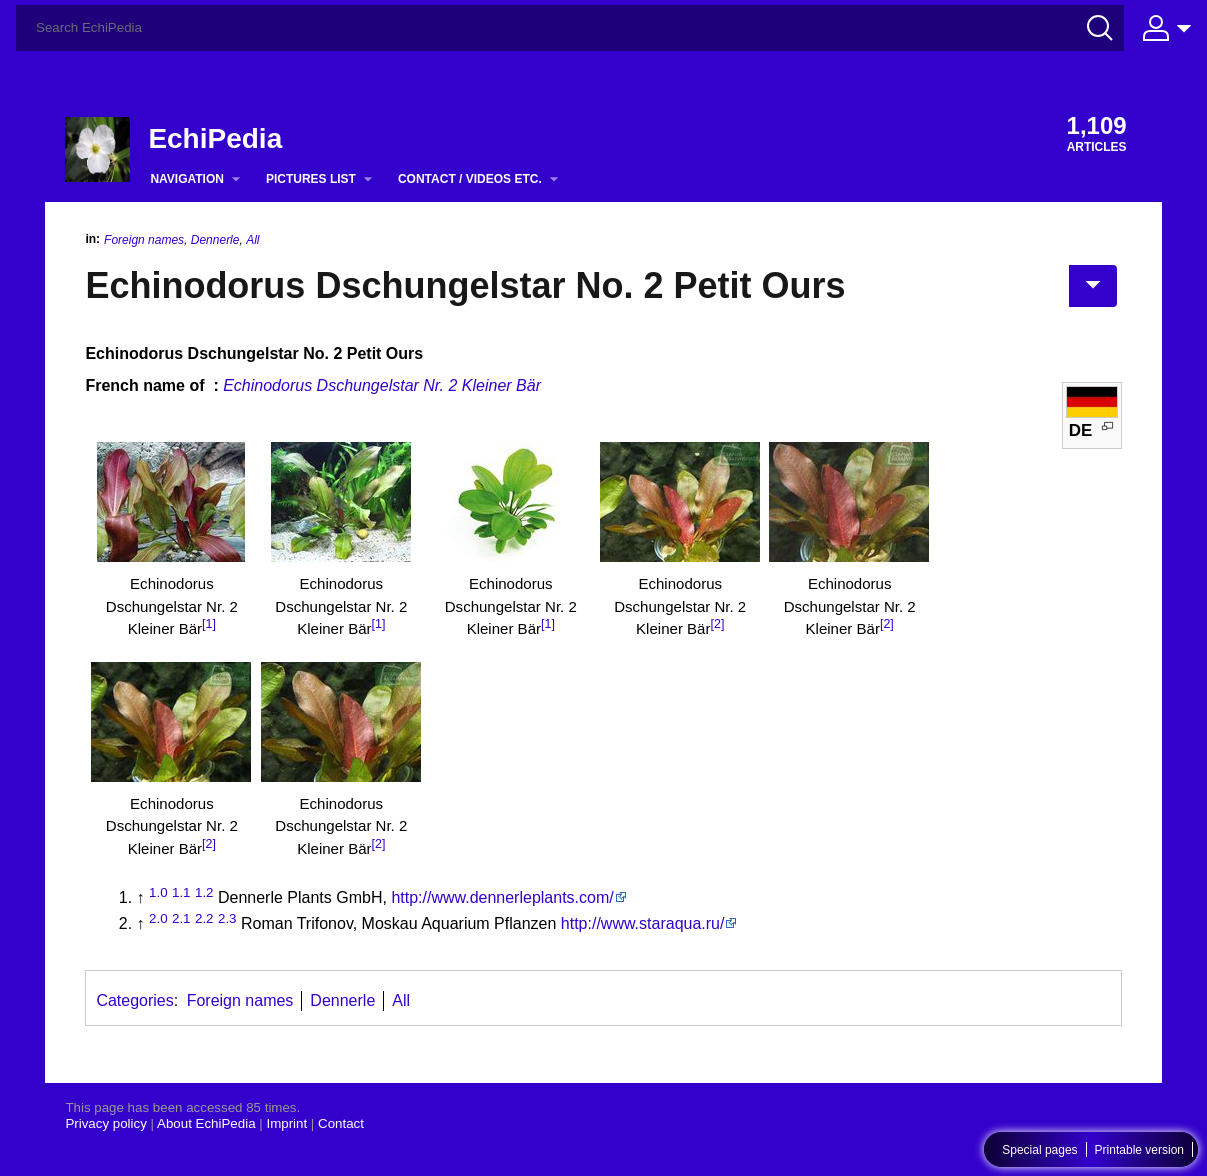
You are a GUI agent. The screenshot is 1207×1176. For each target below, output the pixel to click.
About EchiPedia (206, 1123)
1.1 (181, 892)
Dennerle (215, 240)
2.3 (227, 918)
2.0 (158, 918)
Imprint (286, 1123)
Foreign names (144, 240)
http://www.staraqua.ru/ (643, 923)
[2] (717, 624)
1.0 (158, 892)
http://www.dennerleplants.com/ (502, 897)
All (252, 240)
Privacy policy (105, 1123)
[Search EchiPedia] (570, 28)
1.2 (204, 892)
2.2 (204, 918)
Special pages (1039, 1150)
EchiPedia (215, 138)
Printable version (1139, 1150)
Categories (134, 1000)
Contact (341, 1123)
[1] (209, 624)
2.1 (181, 918)
